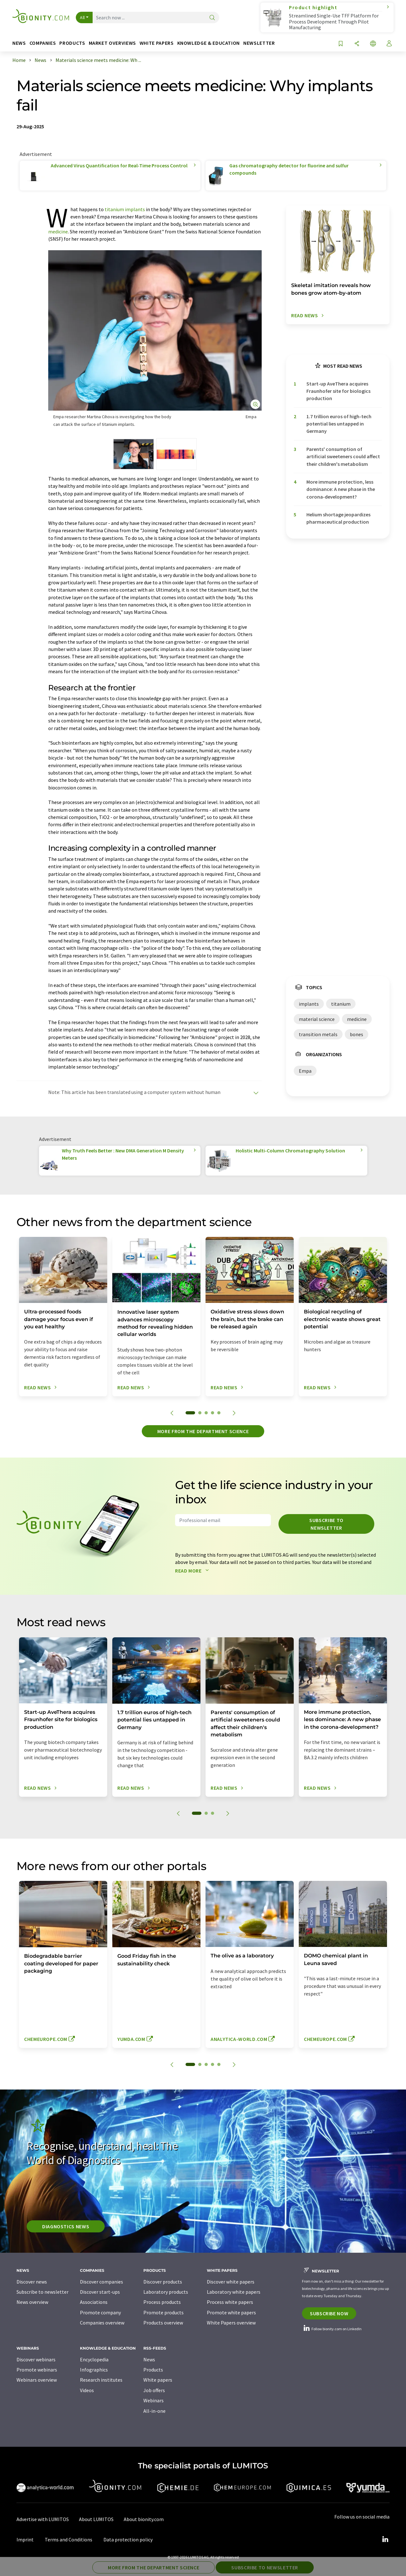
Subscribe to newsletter (326, 1524)
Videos (87, 2390)
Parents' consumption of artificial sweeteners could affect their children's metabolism (343, 456)
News (149, 2359)
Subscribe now (329, 2313)
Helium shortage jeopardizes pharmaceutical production (338, 518)
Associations (94, 2302)
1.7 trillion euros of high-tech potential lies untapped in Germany (338, 423)
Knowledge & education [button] (208, 43)
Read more (193, 1570)
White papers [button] (157, 43)
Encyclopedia (94, 2359)
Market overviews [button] (112, 43)
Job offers (154, 2390)
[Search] (212, 18)
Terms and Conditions (68, 2539)
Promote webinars (36, 2369)
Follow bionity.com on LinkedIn (332, 2328)
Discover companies (101, 2281)
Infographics (94, 2369)
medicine (58, 231)
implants (135, 209)
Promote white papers (231, 2312)
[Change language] (373, 44)
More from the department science (203, 1431)
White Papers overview (231, 2322)
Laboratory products (165, 2292)
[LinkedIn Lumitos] (385, 2539)
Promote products (163, 2312)
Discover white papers (230, 2281)
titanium (114, 209)
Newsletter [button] (259, 43)
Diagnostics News (65, 2226)
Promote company (100, 2312)
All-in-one (154, 2411)
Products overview (163, 2322)
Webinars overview (36, 2380)
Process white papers (230, 2302)
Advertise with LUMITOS (42, 2519)
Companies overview (102, 2322)
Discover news (31, 2281)
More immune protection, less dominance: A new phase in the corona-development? (340, 489)
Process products (162, 2302)
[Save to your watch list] (340, 44)
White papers (157, 2380)
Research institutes (101, 2380)
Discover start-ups (100, 2292)
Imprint (25, 2539)
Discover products (162, 2281)
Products (153, 2369)
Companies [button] (42, 43)
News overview (32, 2302)
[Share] (356, 44)
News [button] (19, 43)
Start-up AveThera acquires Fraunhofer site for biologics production (338, 391)
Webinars (153, 2400)
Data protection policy (128, 2539)
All (82, 17)
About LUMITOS (96, 2519)
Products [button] (72, 43)
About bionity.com (144, 2519)
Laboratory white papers (233, 2292)
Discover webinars (36, 2359)
